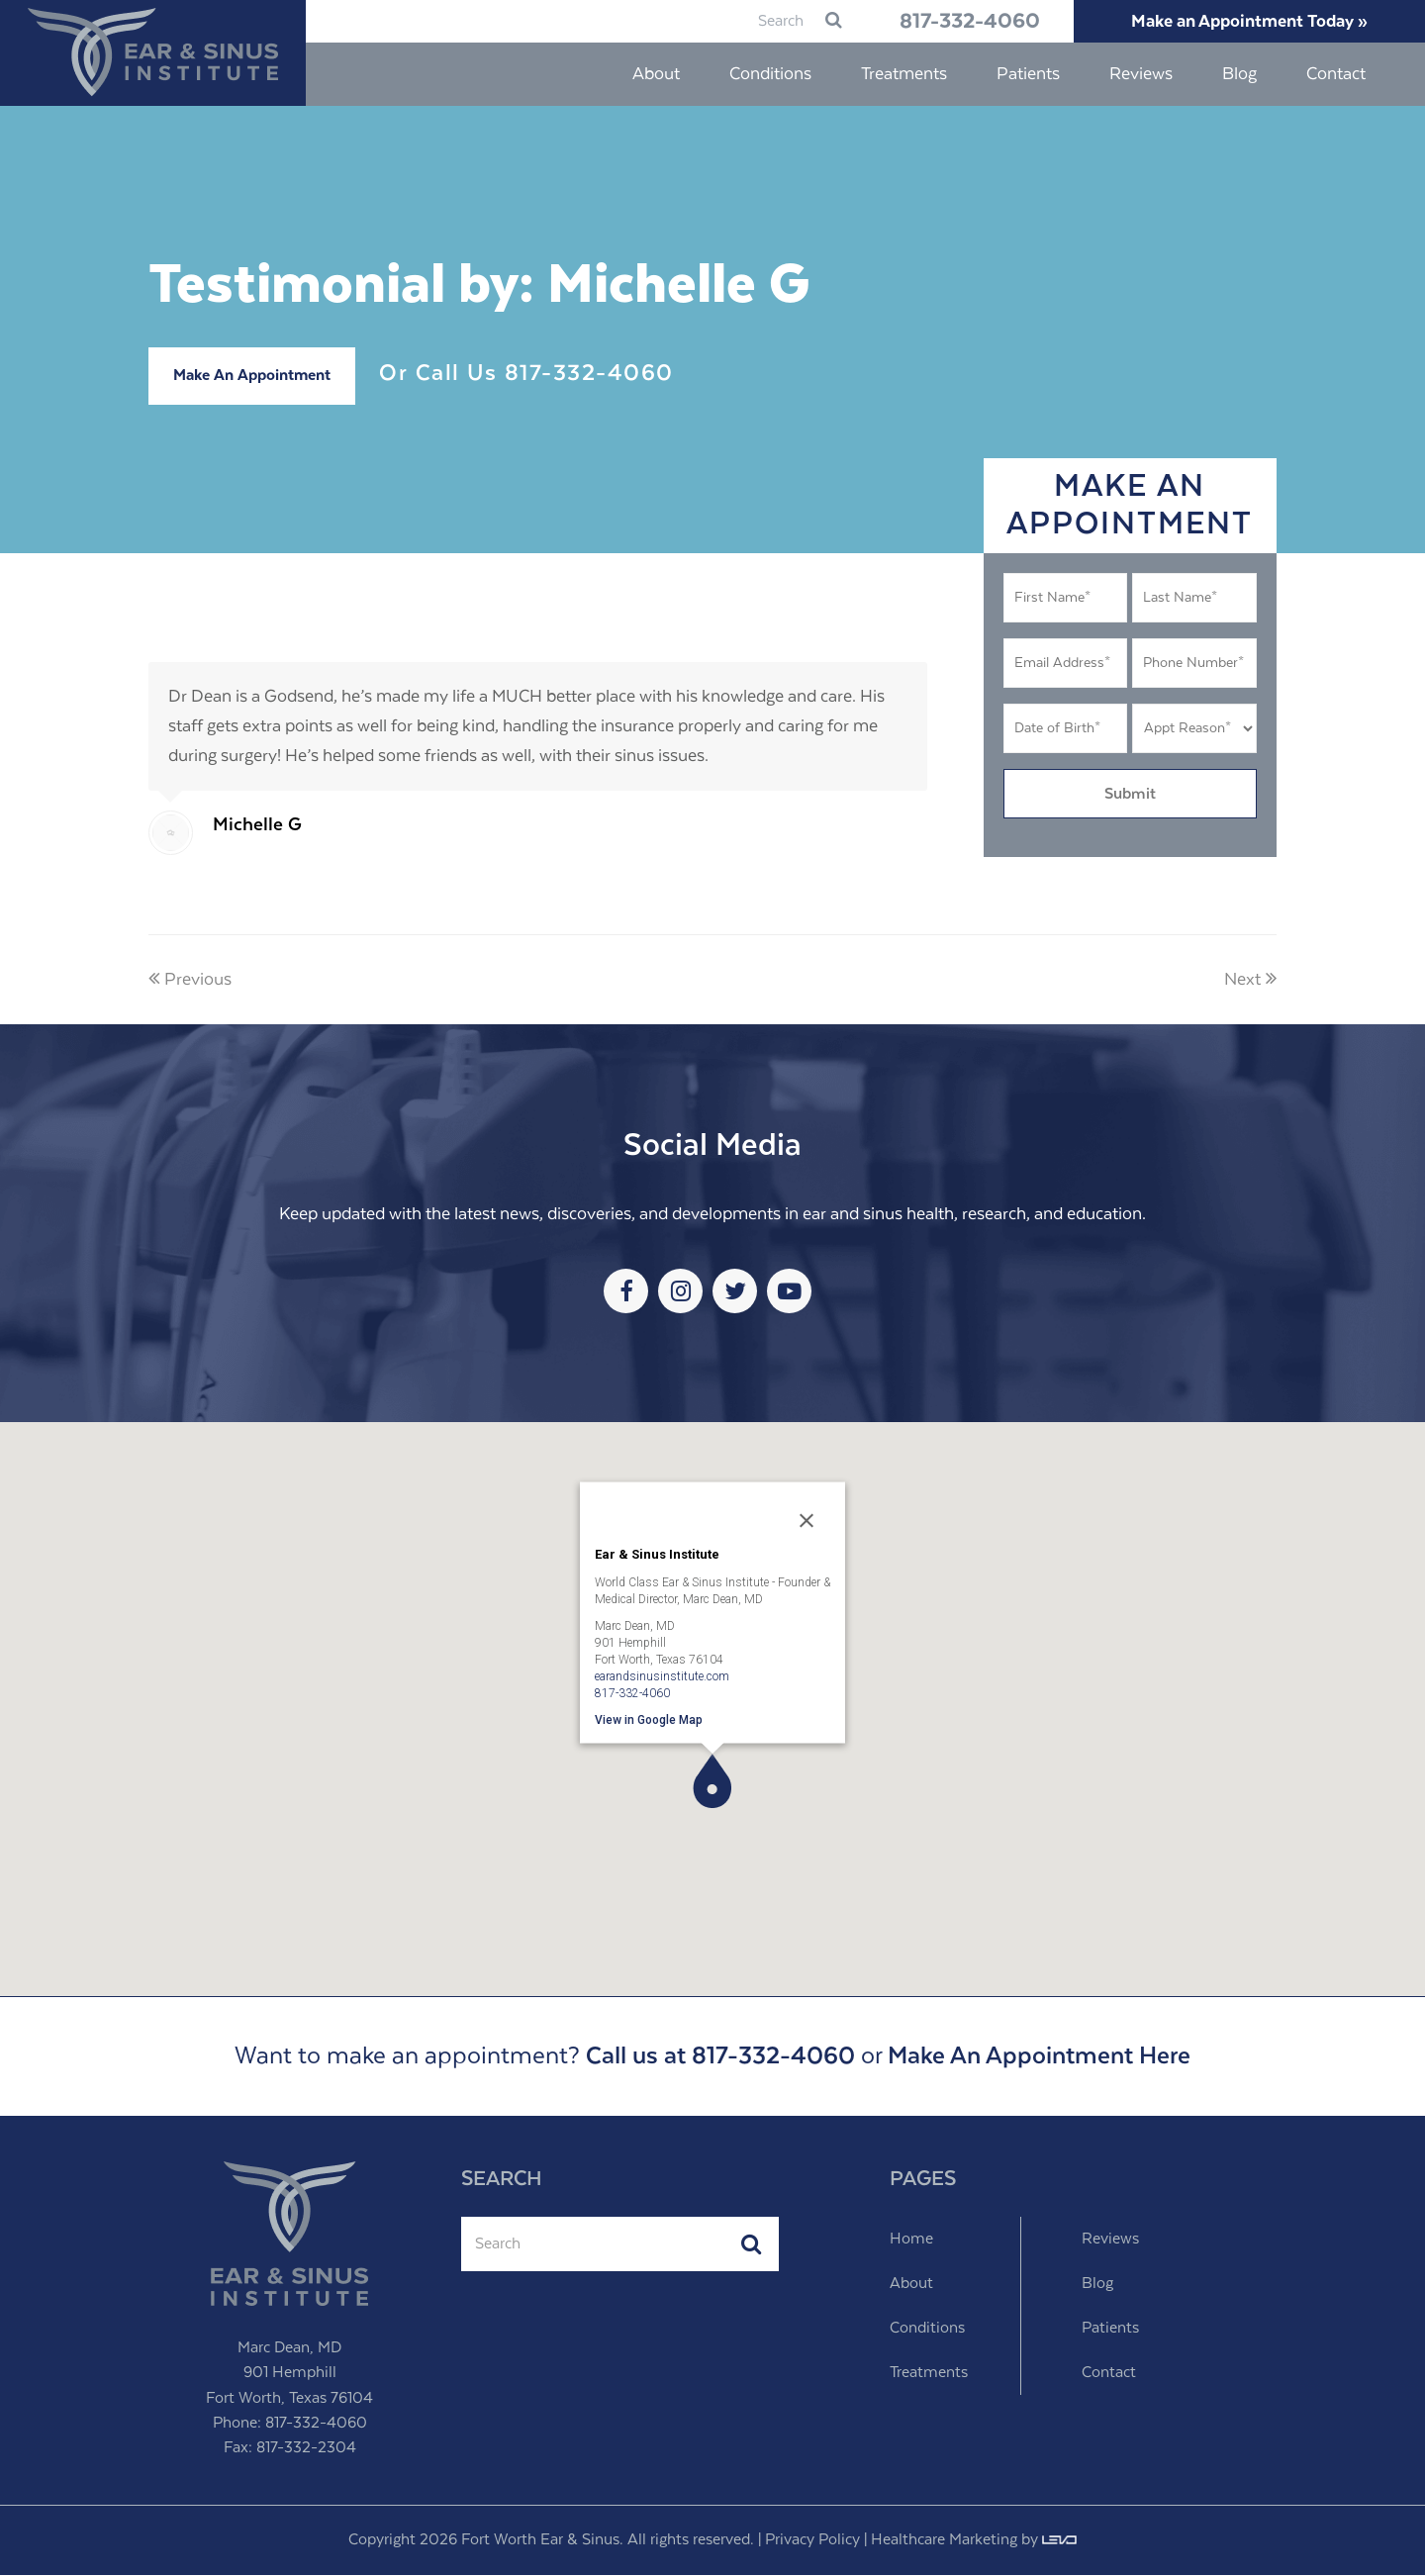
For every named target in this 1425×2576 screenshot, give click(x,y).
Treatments (929, 2373)
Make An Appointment (252, 376)
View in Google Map (649, 1720)
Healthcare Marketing (944, 2540)
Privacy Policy (812, 2540)
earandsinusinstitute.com (662, 1676)
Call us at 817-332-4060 (720, 2057)
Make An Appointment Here (1039, 2057)
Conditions (927, 2329)
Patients (1110, 2329)
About (911, 2284)
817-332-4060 (958, 22)
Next (1250, 981)
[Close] (806, 1521)
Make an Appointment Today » (1246, 22)
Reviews (1110, 2240)
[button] (712, 1782)
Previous (190, 981)
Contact (1109, 2373)
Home (911, 2240)
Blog (1097, 2284)
